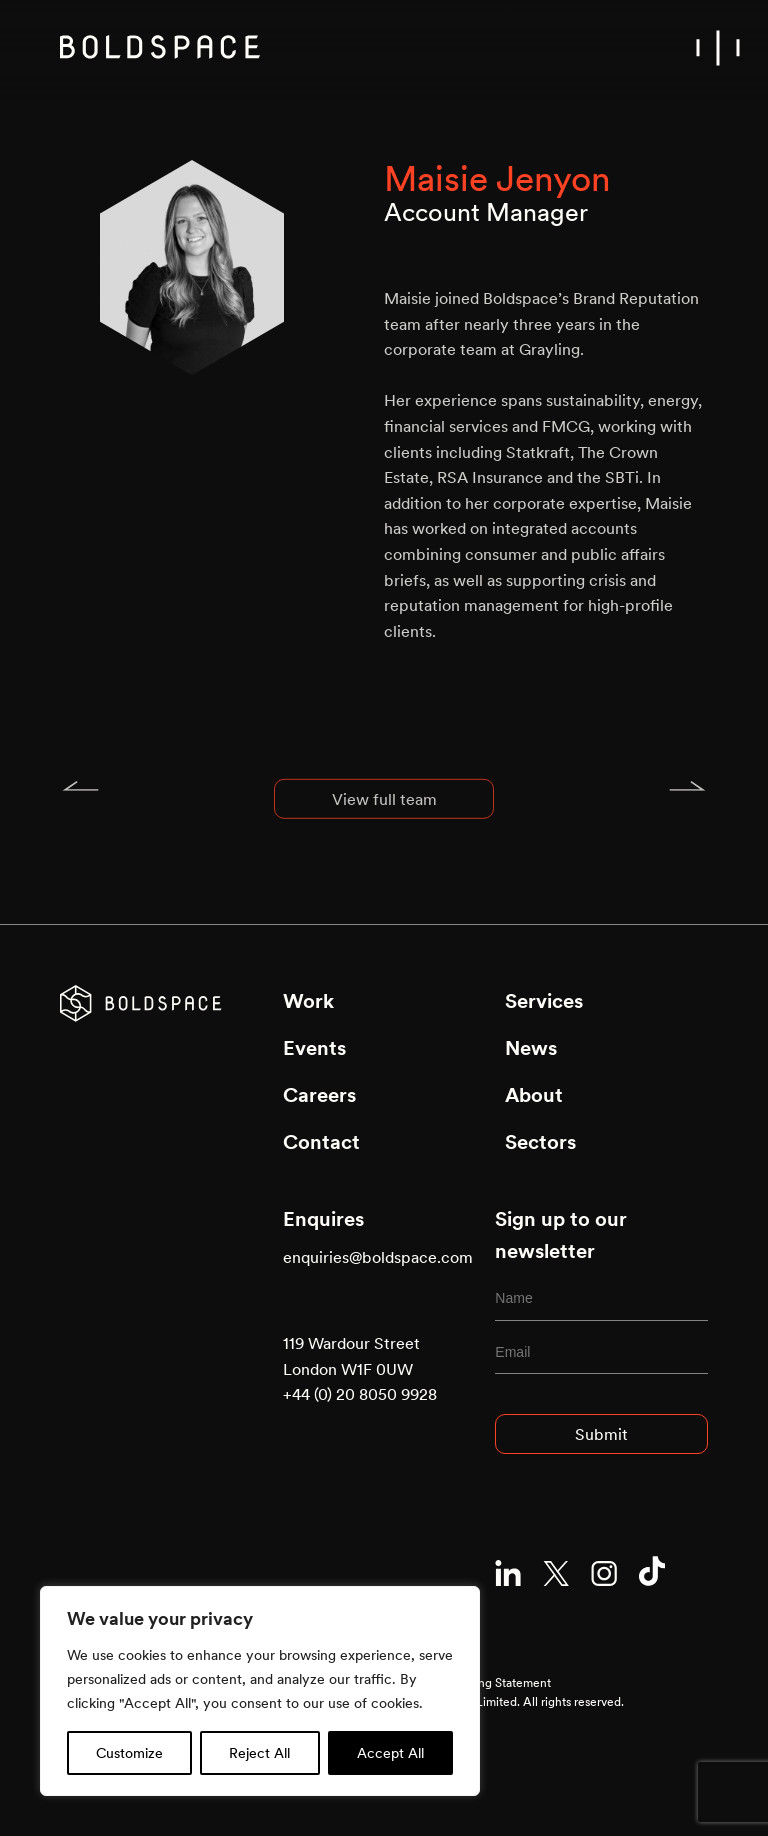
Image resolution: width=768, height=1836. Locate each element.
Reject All (259, 1753)
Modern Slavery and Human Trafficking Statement (417, 1682)
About (534, 1095)
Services (544, 1001)
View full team (384, 815)
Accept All (390, 1753)
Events (314, 1048)
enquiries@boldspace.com (378, 1257)
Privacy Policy (319, 1663)
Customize (129, 1753)
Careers (319, 1095)
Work (308, 1001)
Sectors (540, 1142)
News (531, 1048)
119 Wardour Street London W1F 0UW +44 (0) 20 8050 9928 (360, 1368)
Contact (321, 1142)
